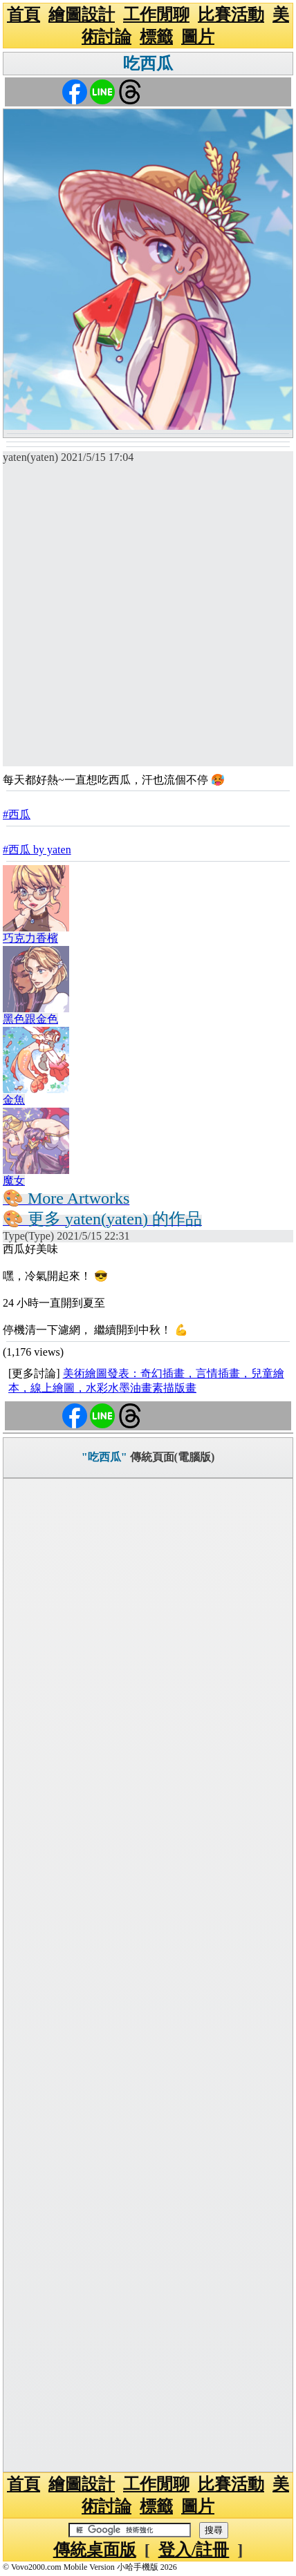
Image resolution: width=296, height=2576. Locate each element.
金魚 (14, 1100)
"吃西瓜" (104, 1457)
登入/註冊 (194, 2550)
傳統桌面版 (94, 2550)
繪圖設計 (81, 14)
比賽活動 (231, 14)
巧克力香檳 (30, 938)
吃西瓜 (148, 64)
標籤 (156, 37)
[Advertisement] (148, 618)
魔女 (14, 1180)
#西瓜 (16, 814)
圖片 (197, 37)
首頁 (23, 14)
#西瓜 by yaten (37, 849)
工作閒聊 (156, 14)
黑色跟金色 (30, 1019)
